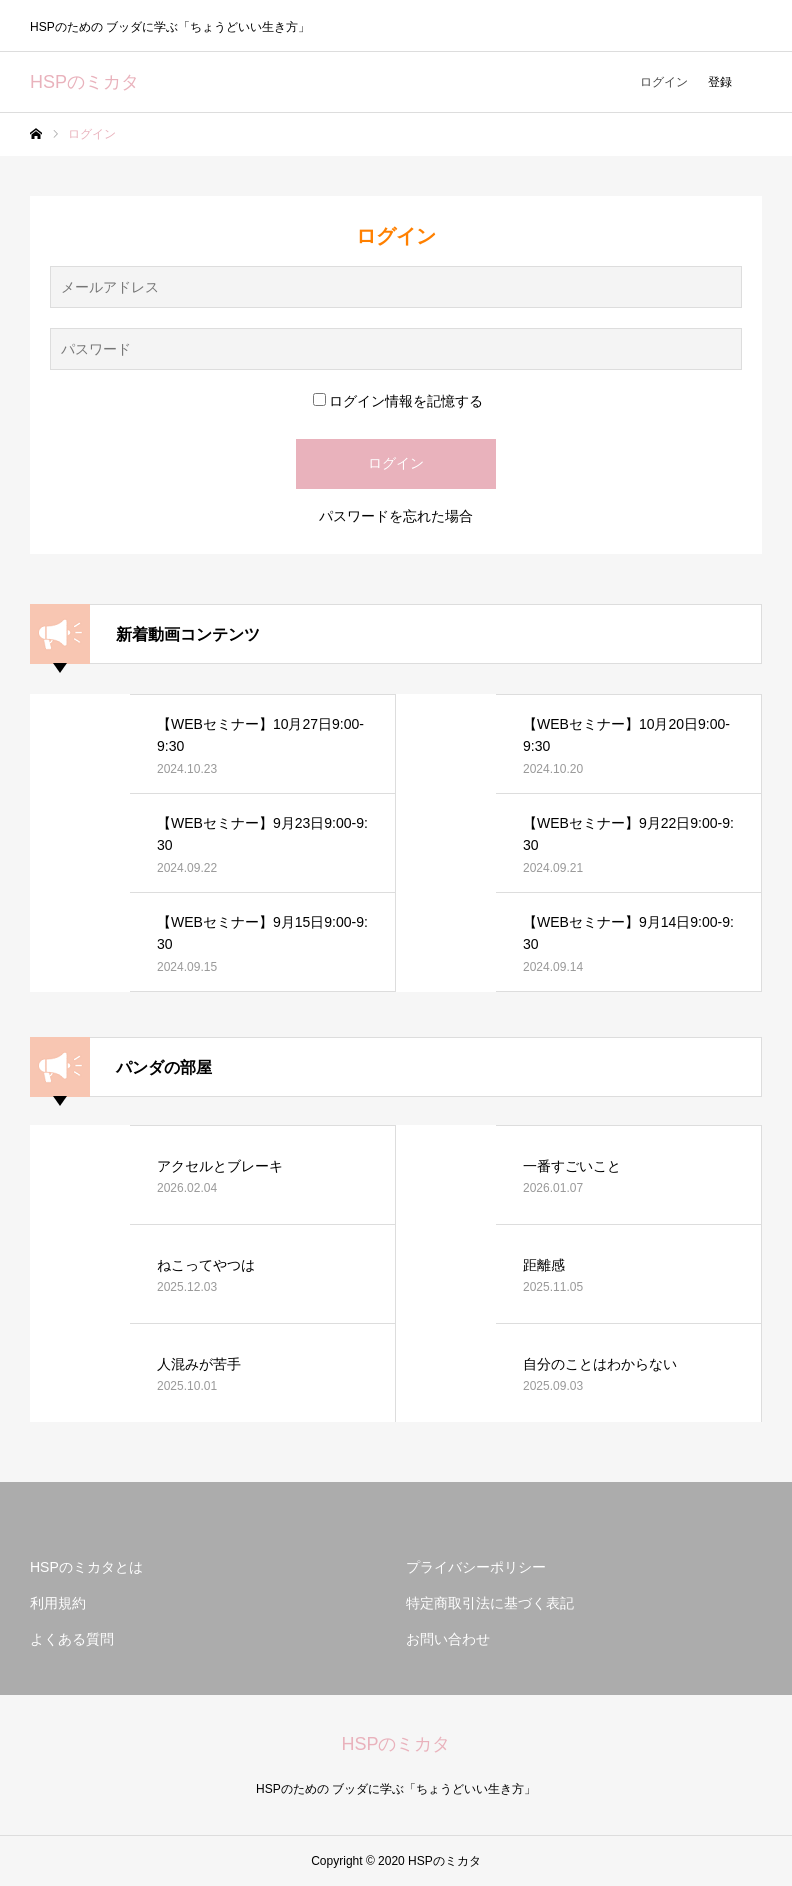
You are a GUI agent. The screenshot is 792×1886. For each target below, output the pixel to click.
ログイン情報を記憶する (398, 401)
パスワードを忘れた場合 (396, 516)
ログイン (664, 82)
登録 (720, 82)
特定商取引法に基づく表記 (490, 1603)
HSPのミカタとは (86, 1567)
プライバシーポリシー (476, 1567)
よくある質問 (72, 1639)
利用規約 (58, 1603)
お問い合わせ (448, 1639)
